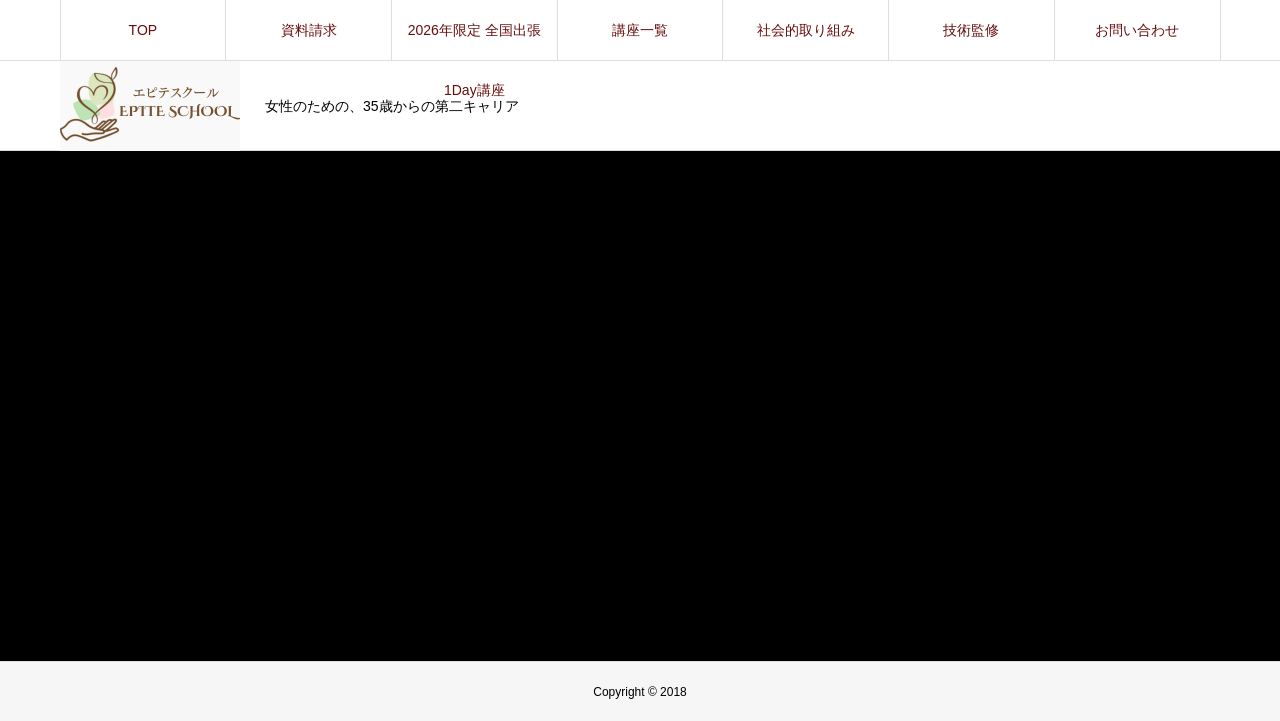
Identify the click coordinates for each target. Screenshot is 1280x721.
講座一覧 (640, 30)
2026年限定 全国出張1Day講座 (474, 41)
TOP (143, 30)
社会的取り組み (806, 30)
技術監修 (971, 30)
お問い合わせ (1137, 30)
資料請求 (309, 30)
